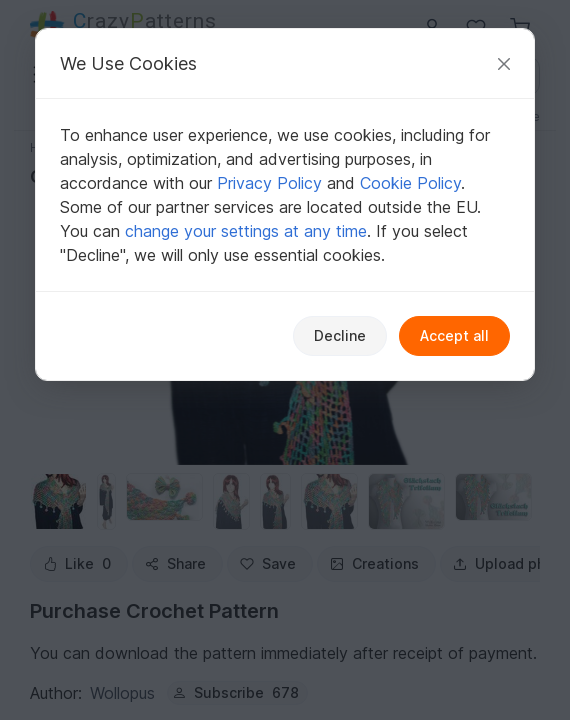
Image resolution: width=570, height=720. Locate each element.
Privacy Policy (269, 183)
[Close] (504, 63)
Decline (340, 335)
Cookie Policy (410, 183)
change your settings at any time (246, 231)
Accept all (454, 335)
